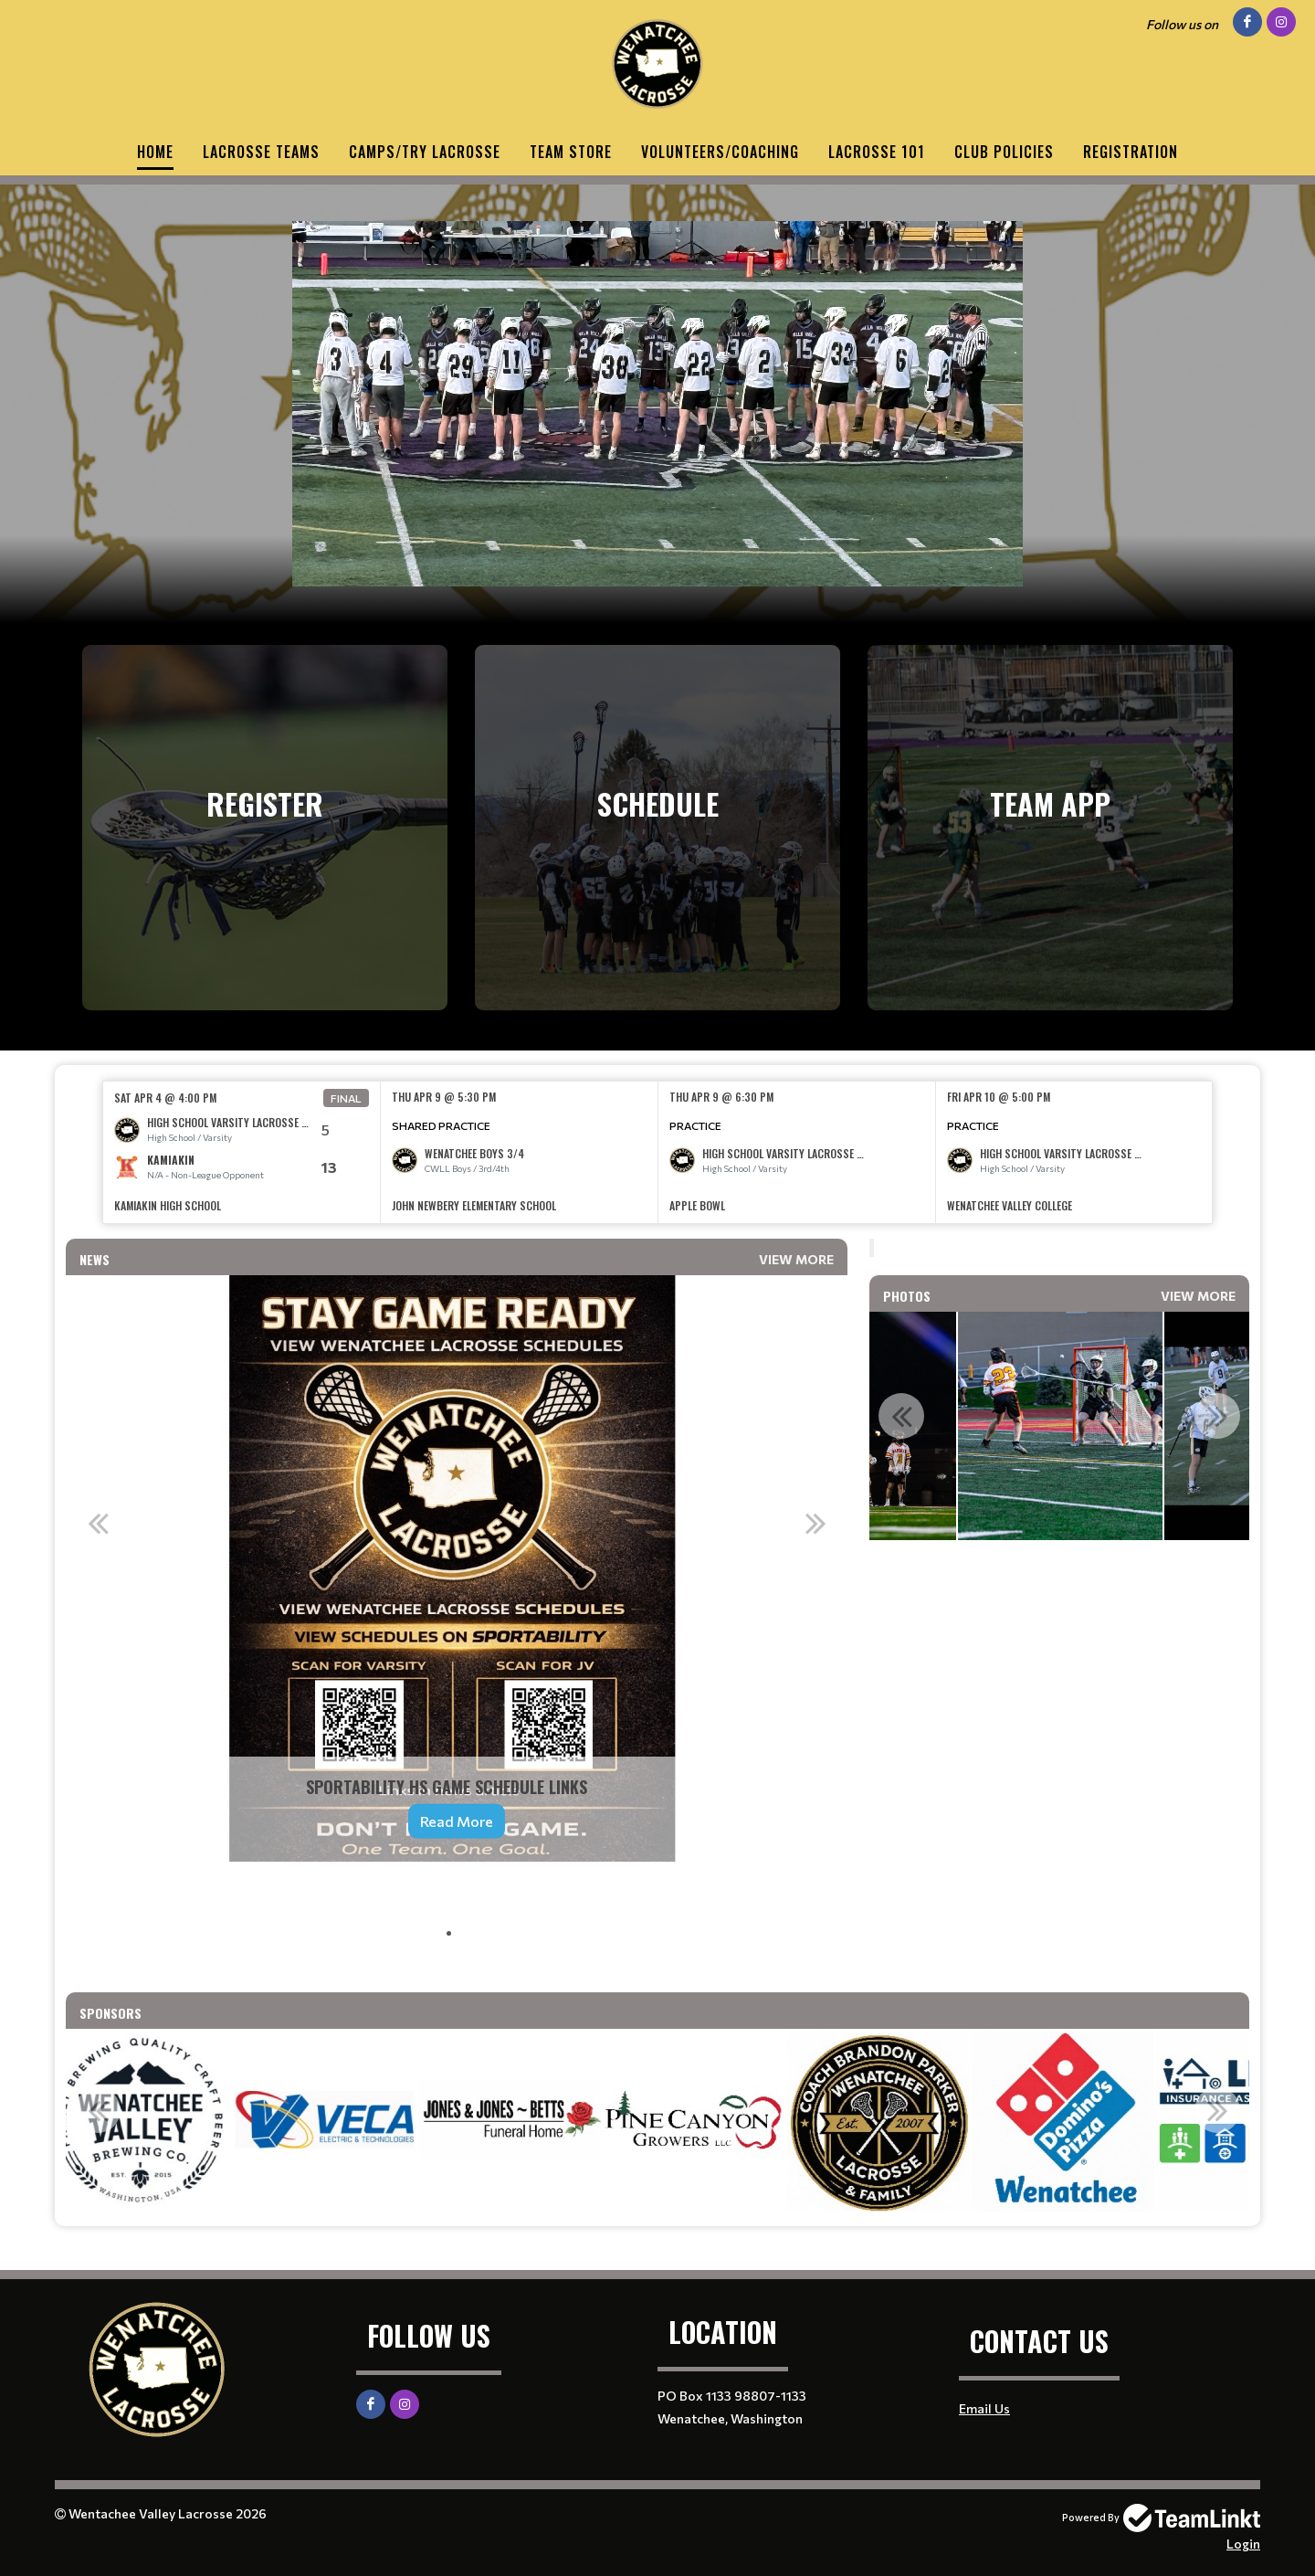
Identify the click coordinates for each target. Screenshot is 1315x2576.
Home (155, 152)
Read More (456, 1821)
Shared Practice (441, 1125)
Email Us (984, 2408)
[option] (242, 1152)
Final (346, 1098)
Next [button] (815, 1523)
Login (1243, 2543)
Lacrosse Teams (261, 152)
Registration (1130, 152)
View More (796, 1259)
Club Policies (1004, 152)
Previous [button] (98, 1523)
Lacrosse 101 (876, 152)
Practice (695, 1125)
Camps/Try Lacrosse (424, 152)
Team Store (571, 152)
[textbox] (456, 1913)
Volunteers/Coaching (720, 152)
